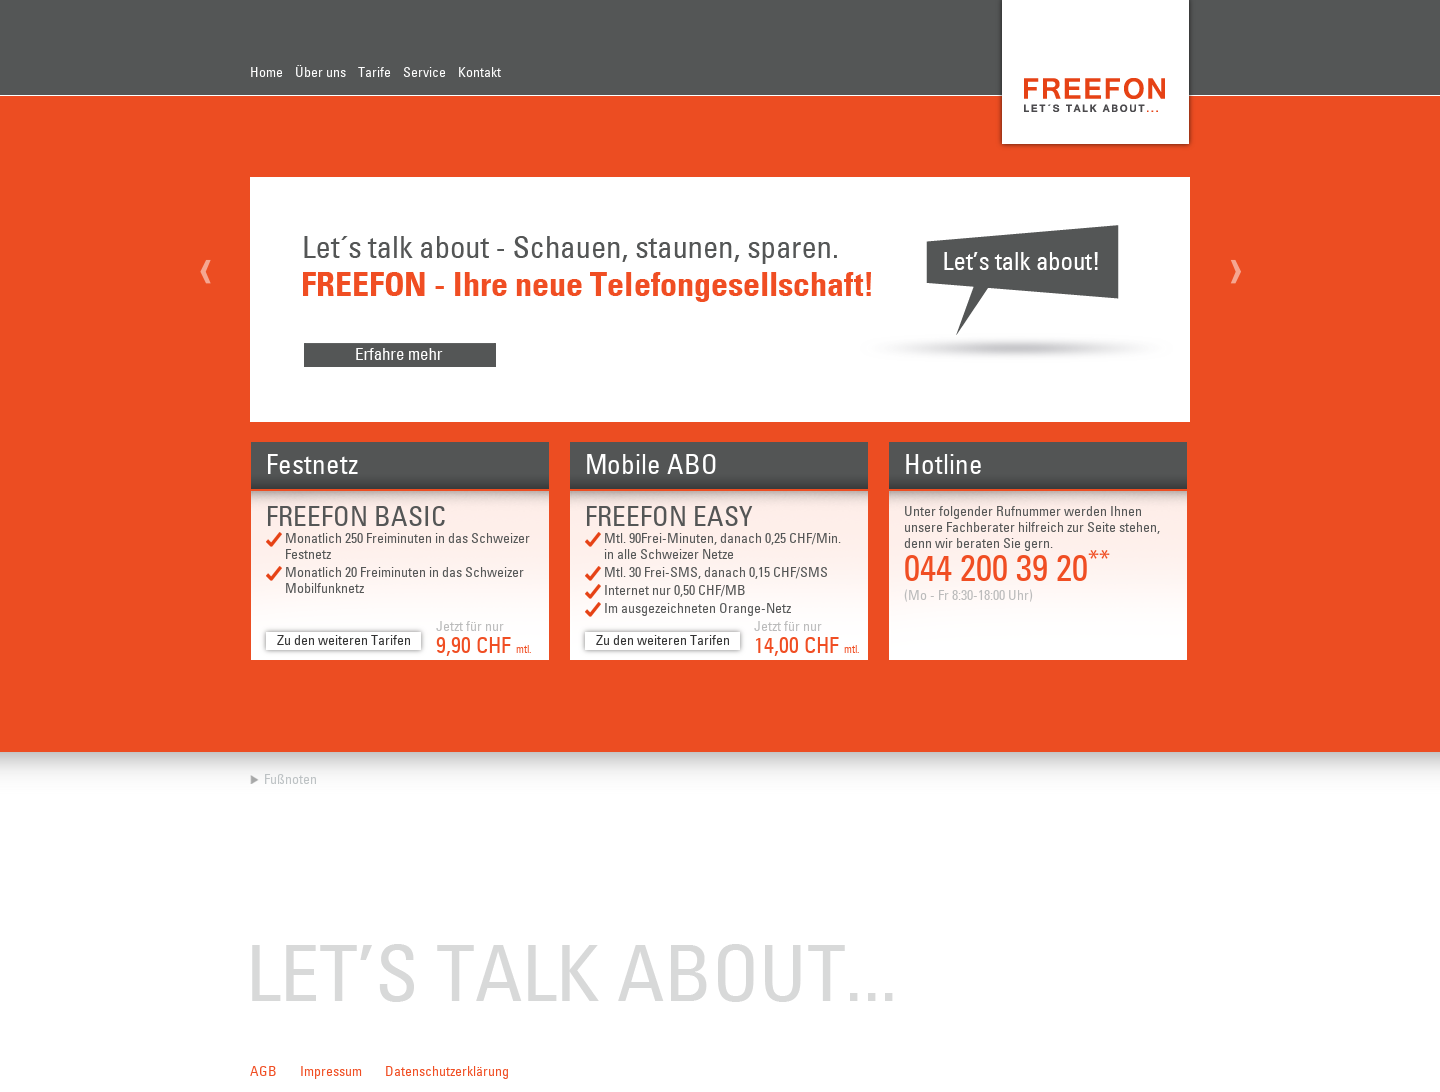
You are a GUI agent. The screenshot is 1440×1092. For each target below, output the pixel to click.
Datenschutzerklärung (447, 1072)
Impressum (331, 1072)
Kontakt (479, 73)
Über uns (320, 73)
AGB (263, 1072)
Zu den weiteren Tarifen (344, 641)
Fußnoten (290, 780)
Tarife (374, 73)
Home (266, 73)
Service (424, 73)
